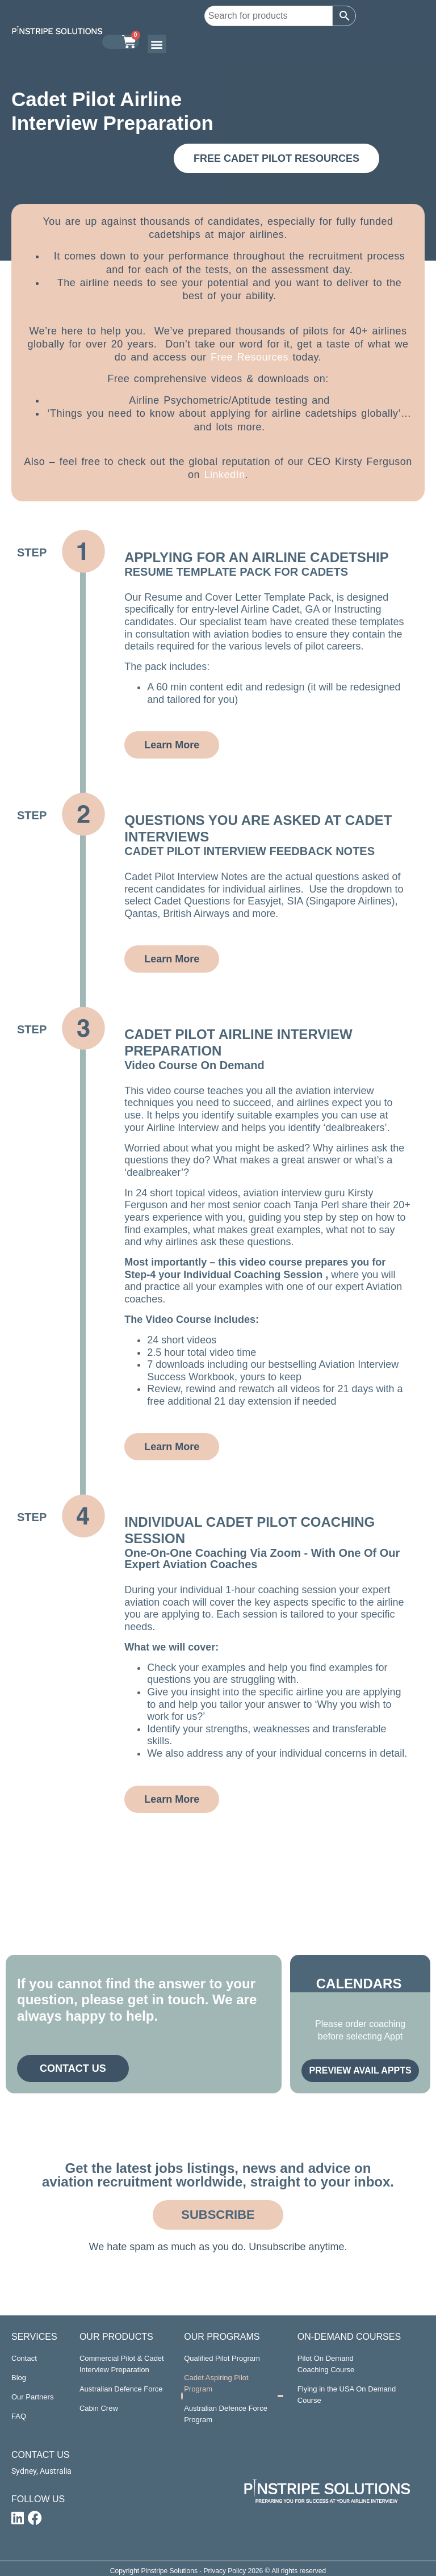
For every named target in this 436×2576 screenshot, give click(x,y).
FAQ (18, 2416)
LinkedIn (224, 474)
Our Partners (32, 2397)
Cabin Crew (98, 2408)
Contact (24, 2358)
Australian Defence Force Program (225, 2414)
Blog (18, 2377)
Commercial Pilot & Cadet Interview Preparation (121, 2364)
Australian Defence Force (121, 2389)
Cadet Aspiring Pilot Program (216, 2383)
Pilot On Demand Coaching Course (325, 2364)
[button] (157, 44)
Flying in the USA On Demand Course (346, 2395)
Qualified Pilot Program (222, 2358)
